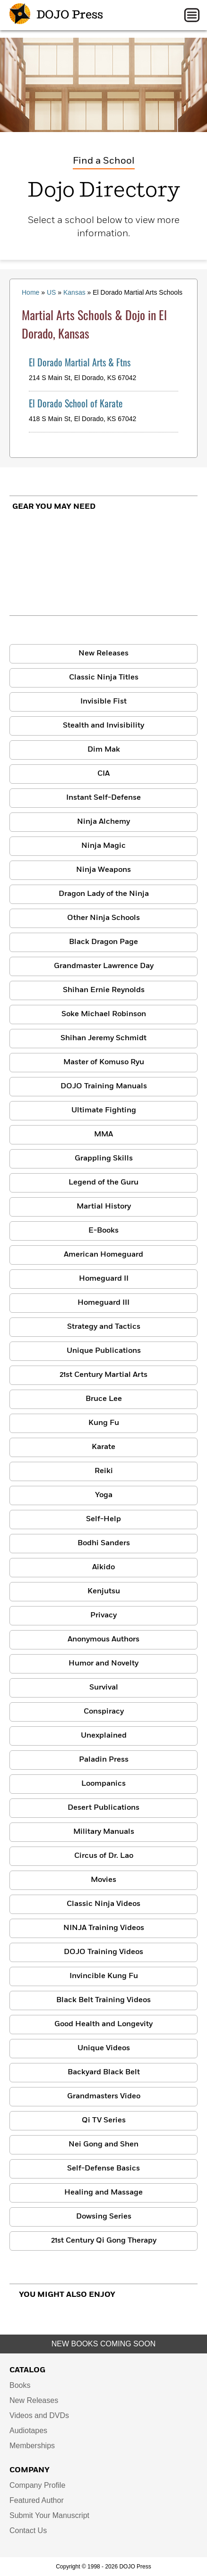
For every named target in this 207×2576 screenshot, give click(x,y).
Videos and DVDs (39, 2415)
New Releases (103, 653)
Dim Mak (103, 750)
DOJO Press (56, 15)
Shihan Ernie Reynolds (104, 990)
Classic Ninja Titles (103, 677)
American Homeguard (103, 1255)
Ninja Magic (103, 846)
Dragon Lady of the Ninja (104, 894)
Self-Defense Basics (103, 2168)
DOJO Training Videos (103, 1952)
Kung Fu (103, 1423)
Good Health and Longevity (103, 2024)
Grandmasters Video (103, 2096)
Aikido (103, 1567)
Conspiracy (104, 1711)
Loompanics (103, 1784)
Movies (103, 1880)
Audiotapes (28, 2431)
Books (19, 2385)
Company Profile (37, 2485)
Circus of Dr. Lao (103, 1856)
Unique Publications (104, 1351)
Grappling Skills (104, 1158)
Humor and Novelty (103, 1663)
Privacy (103, 1615)
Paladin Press (104, 1760)
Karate (103, 1447)
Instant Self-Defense (103, 798)
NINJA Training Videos (103, 1928)
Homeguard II (104, 1279)
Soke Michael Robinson (103, 1014)
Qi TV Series (104, 2120)
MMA (103, 1134)
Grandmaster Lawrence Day (104, 966)
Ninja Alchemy (103, 822)
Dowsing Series (103, 2216)
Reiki (104, 1471)
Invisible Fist (103, 701)
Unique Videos (104, 2048)
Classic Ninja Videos (103, 1904)
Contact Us (28, 2530)
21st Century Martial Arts (103, 1375)
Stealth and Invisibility (103, 725)
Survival (103, 1687)
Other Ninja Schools (103, 918)
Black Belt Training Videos (103, 2000)
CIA (103, 774)
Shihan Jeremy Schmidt (103, 1038)
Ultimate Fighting (103, 1110)
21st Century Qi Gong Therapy (103, 2241)
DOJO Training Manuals (103, 1086)
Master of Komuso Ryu (103, 1062)
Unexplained (104, 1735)
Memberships (32, 2446)
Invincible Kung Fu (103, 1976)
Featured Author (36, 2500)
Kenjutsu (103, 1591)
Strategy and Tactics (103, 1327)
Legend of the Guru (103, 1182)
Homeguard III (103, 1303)
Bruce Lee (104, 1399)
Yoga (103, 1495)
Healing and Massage (103, 2192)
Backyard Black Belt (104, 2072)
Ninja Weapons (103, 870)
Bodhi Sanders (104, 1543)
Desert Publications (103, 1808)
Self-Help (103, 1519)
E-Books (103, 1230)
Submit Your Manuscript (49, 2515)
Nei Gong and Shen (103, 2144)
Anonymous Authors (103, 1639)
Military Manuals (103, 1832)
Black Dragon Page (103, 942)
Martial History (104, 1206)
